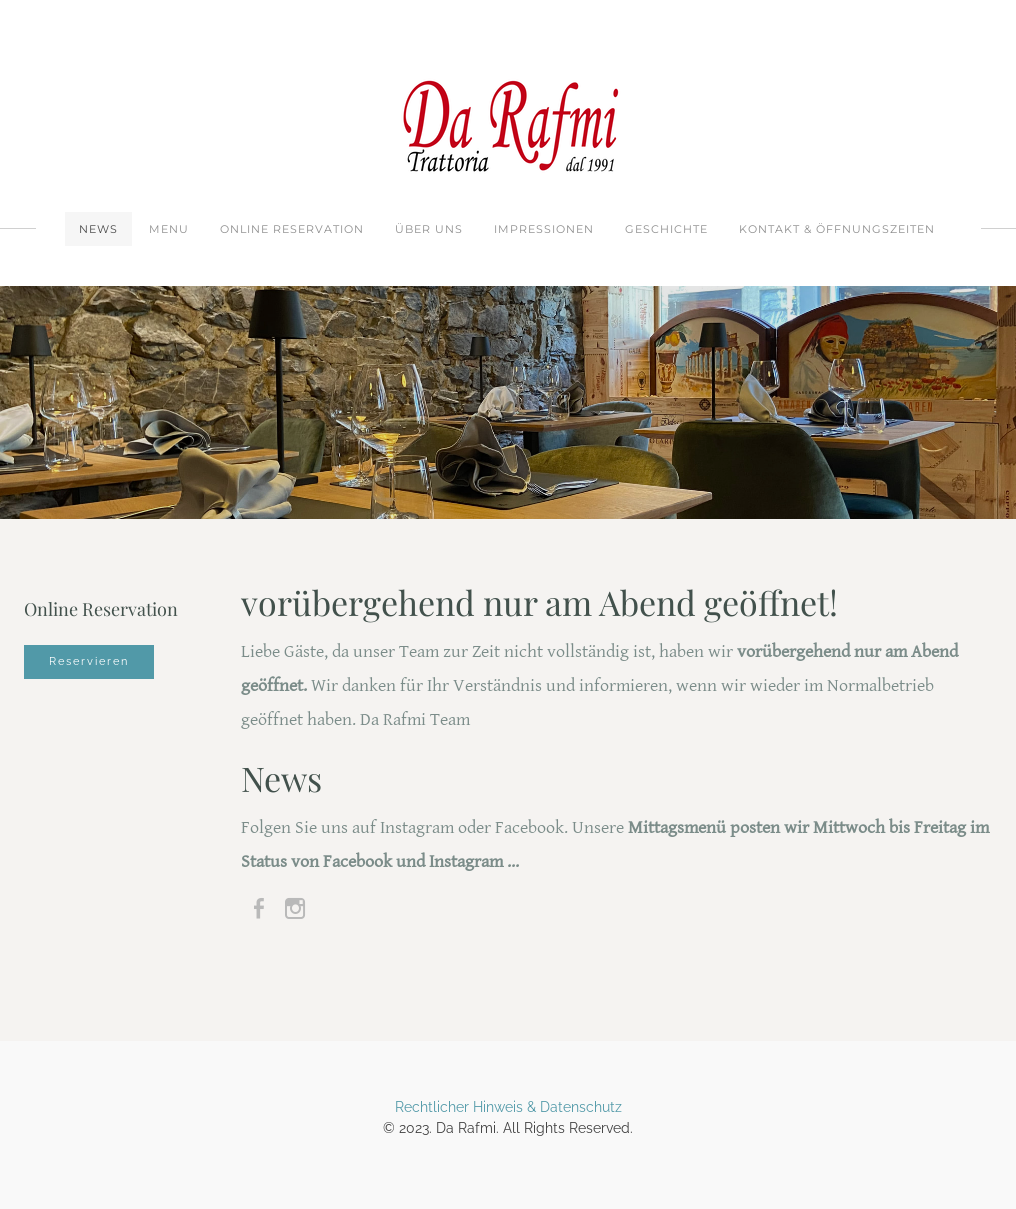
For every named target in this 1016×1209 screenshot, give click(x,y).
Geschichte (666, 229)
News (98, 229)
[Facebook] (259, 909)
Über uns (429, 229)
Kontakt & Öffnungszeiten (837, 229)
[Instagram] (295, 909)
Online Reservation (292, 229)
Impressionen (544, 229)
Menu (169, 229)
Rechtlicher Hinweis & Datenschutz (508, 1107)
